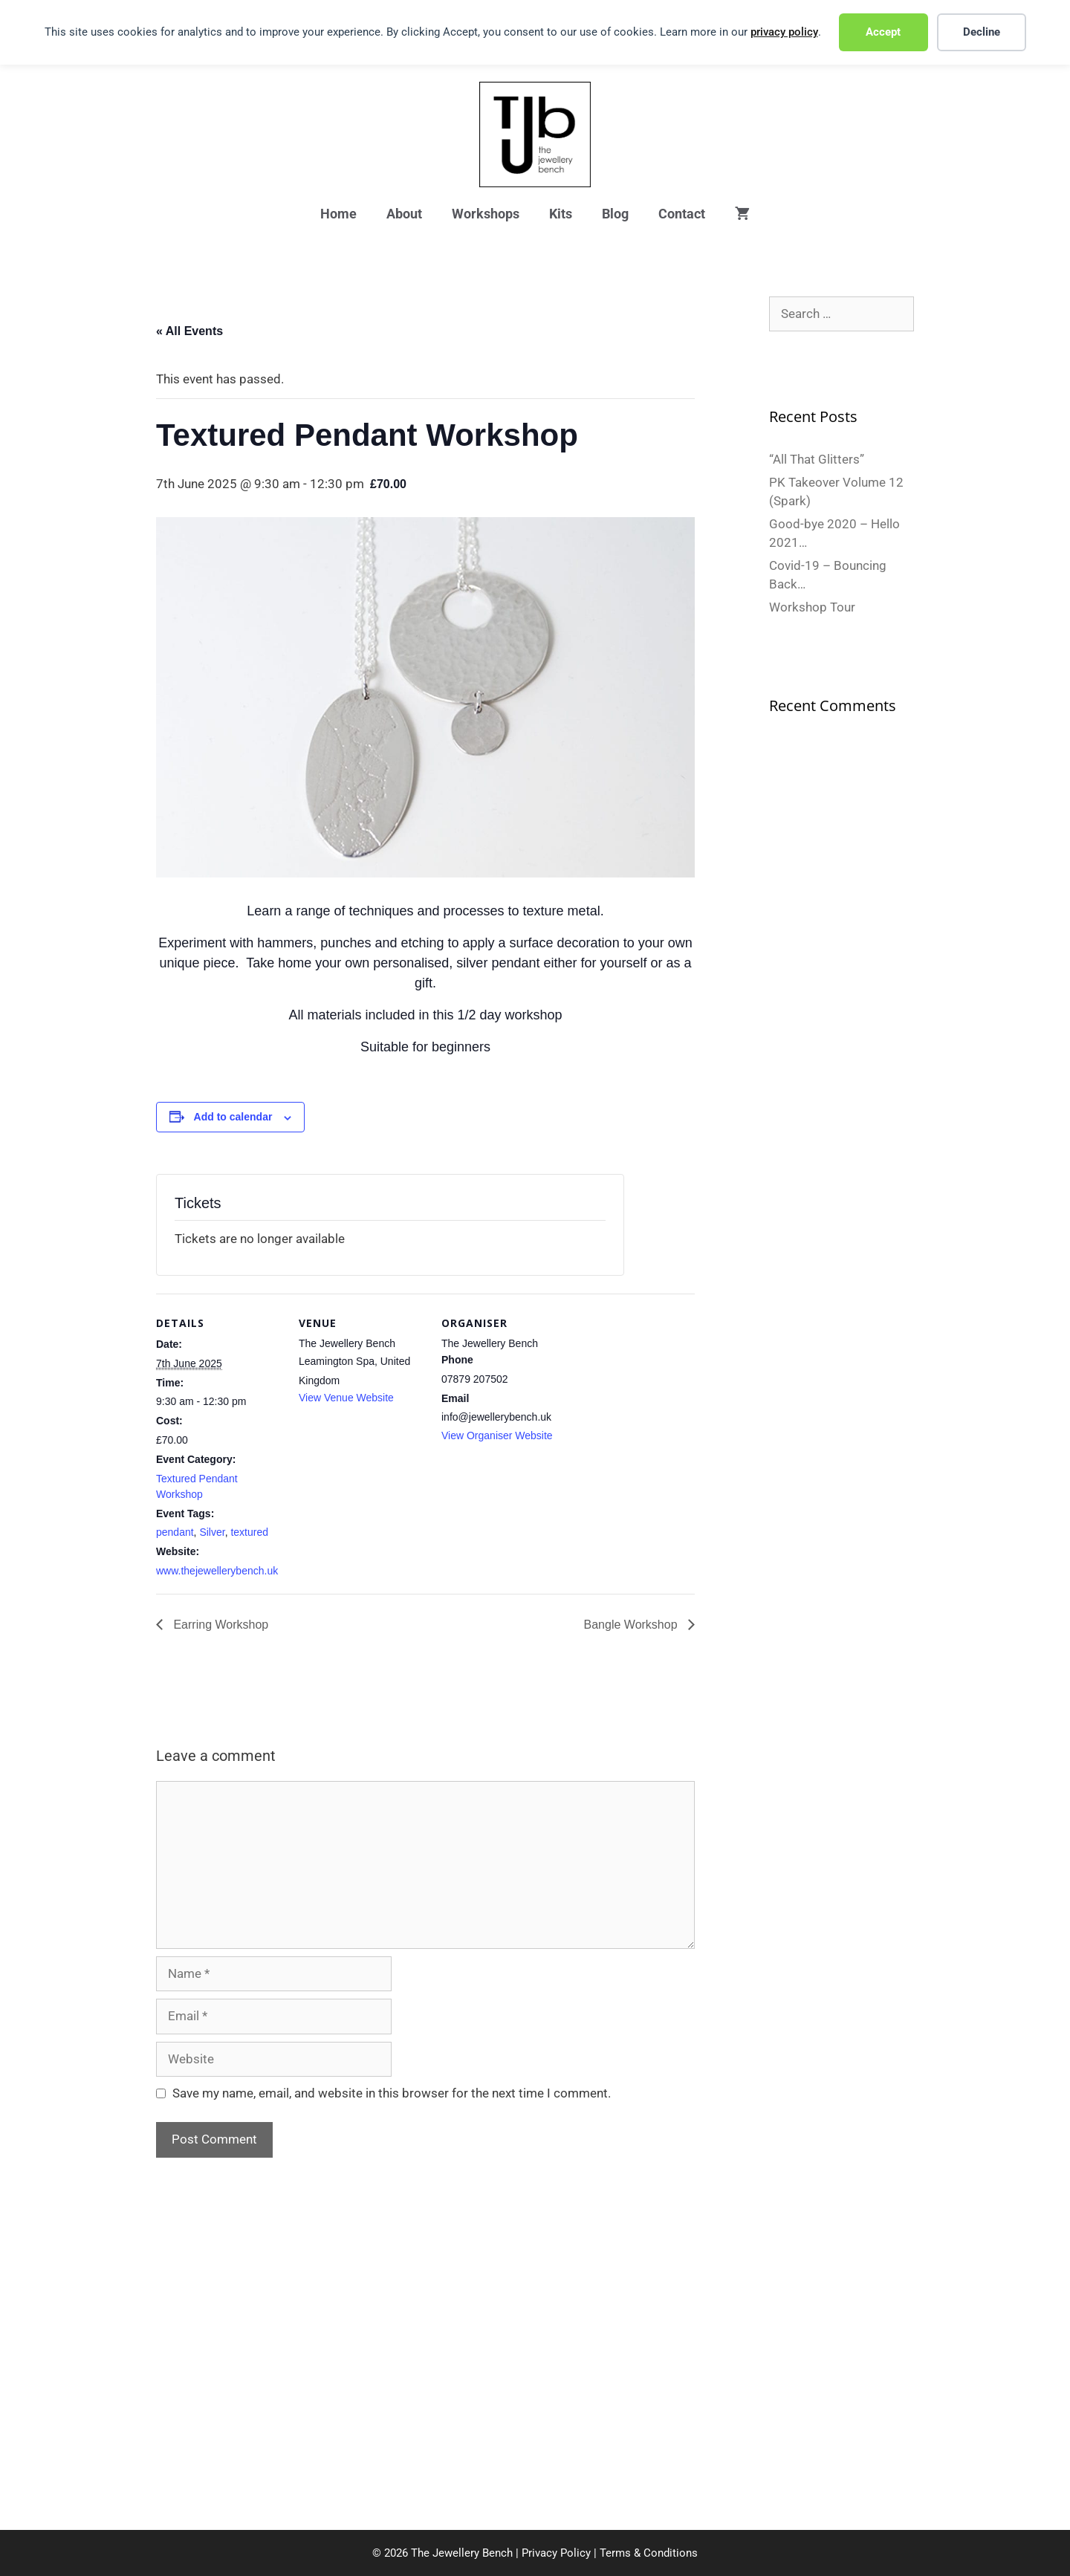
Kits (560, 214)
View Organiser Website (497, 1435)
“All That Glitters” (816, 459)
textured (249, 1532)
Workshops (485, 214)
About (404, 214)
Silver (211, 1532)
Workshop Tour (812, 607)
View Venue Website (346, 1398)
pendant (175, 1532)
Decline (981, 32)
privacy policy (784, 32)
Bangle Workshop (632, 1624)
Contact (681, 214)
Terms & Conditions (649, 2553)
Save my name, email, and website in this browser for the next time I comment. (391, 2093)
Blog (615, 214)
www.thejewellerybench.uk (217, 1571)
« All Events (189, 331)
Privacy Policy (556, 2553)
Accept (883, 32)
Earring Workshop (219, 1624)
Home (338, 214)
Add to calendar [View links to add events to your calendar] (233, 1117)
